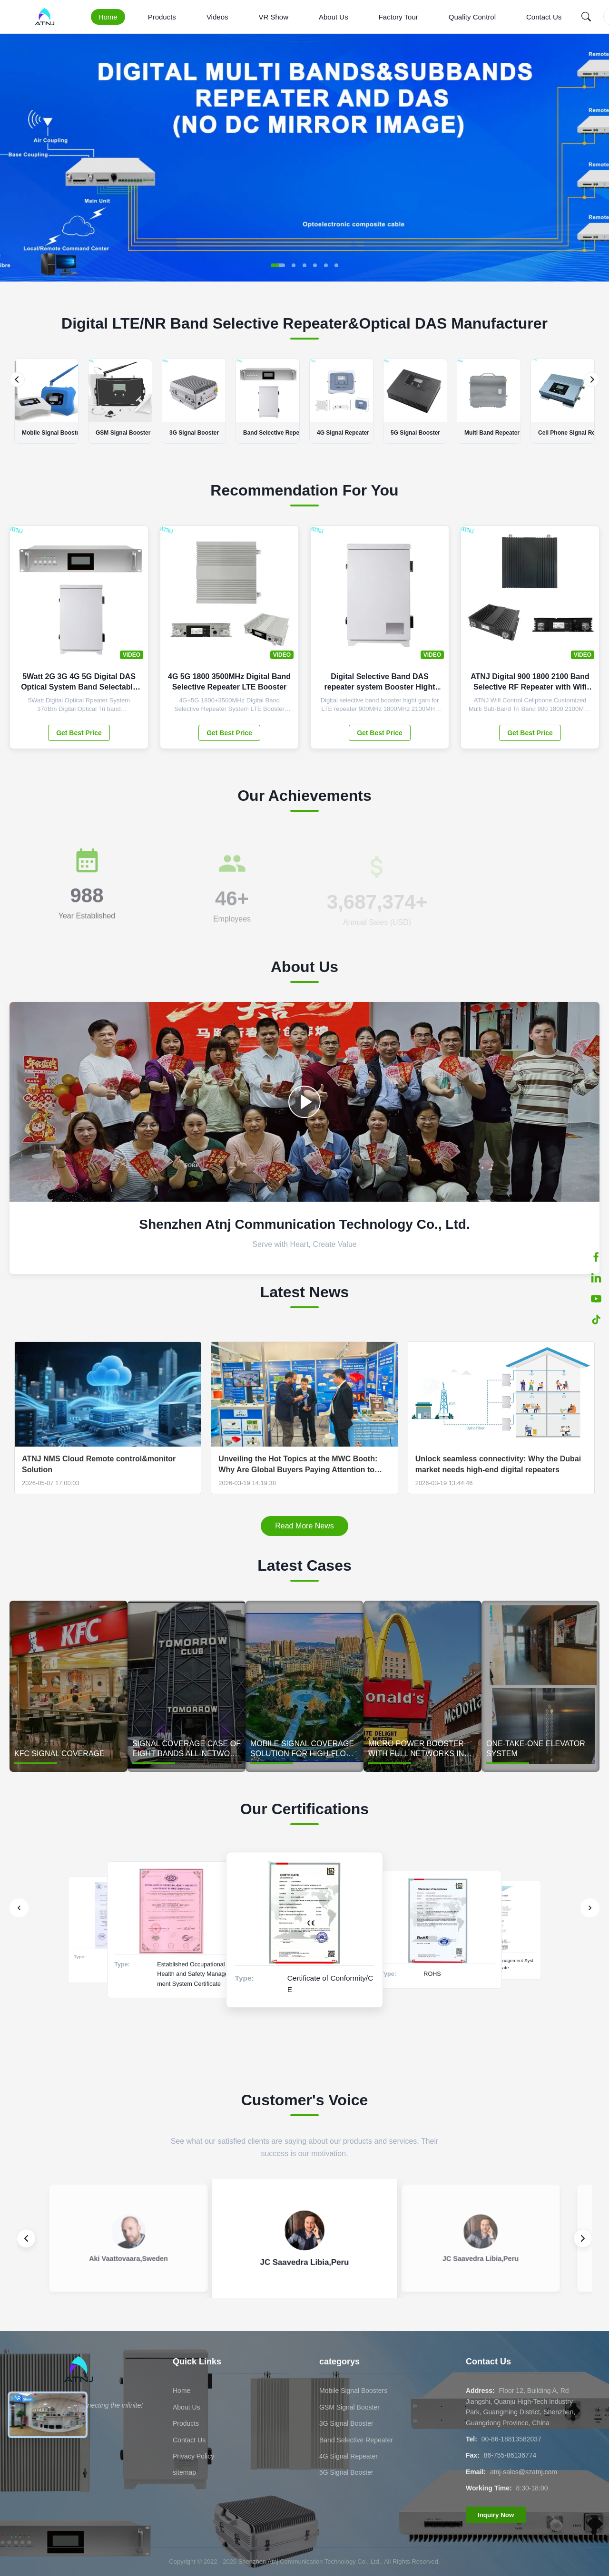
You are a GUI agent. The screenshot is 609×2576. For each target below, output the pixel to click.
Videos (217, 17)
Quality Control (472, 17)
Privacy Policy (193, 2456)
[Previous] (17, 379)
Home (108, 17)
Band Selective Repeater (356, 2440)
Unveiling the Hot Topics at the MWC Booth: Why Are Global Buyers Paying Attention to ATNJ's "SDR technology (297, 1465)
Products (162, 17)
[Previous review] (26, 2238)
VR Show (273, 17)
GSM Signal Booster (349, 2407)
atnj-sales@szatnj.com (523, 2472)
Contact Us (543, 17)
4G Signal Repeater (348, 2456)
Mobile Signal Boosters (353, 2390)
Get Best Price (79, 733)
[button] (278, 265)
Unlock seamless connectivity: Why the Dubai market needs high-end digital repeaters (498, 1464)
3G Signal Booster (346, 2423)
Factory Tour (398, 17)
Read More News (304, 1526)
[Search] (586, 16)
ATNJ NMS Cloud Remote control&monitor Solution (99, 1464)
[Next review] (582, 2238)
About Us (333, 17)
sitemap (184, 2472)
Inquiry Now (496, 2514)
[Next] (591, 379)
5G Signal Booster (346, 2472)
